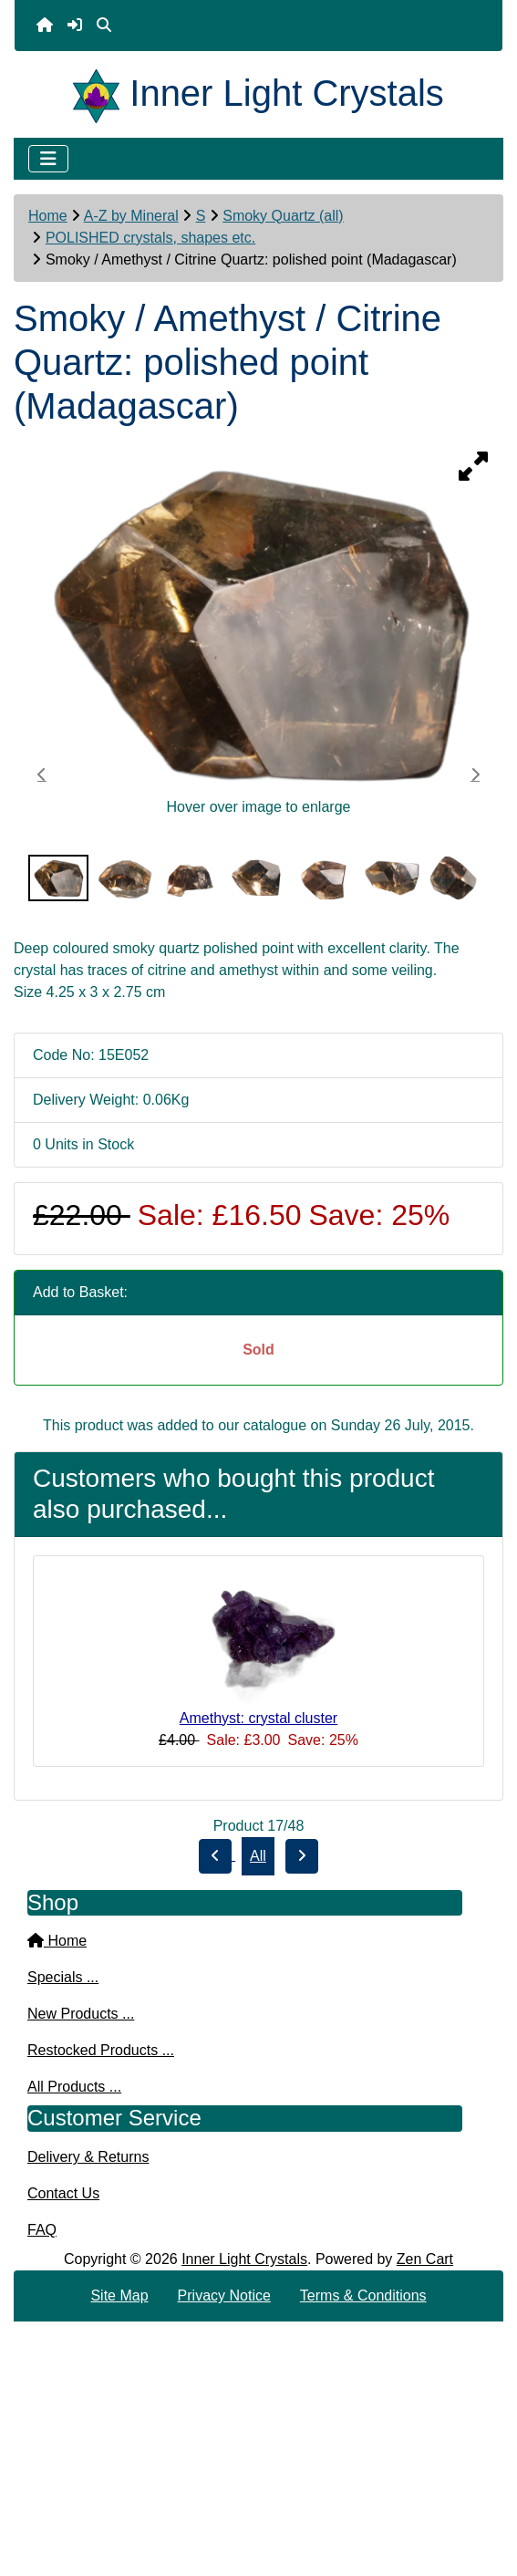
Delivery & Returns (88, 2157)
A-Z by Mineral (131, 215)
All (258, 1856)
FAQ (42, 2230)
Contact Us (63, 2193)
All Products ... (74, 2086)
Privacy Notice (224, 2295)
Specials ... (62, 1977)
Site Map (119, 2295)
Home (47, 215)
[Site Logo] (101, 93)
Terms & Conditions (363, 2295)
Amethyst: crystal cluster (258, 1718)
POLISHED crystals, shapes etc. (150, 237)
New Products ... (80, 2013)
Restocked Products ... (100, 2050)
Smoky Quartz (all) (282, 215)
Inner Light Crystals (244, 2259)
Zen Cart (425, 2259)
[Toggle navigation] (48, 158)
